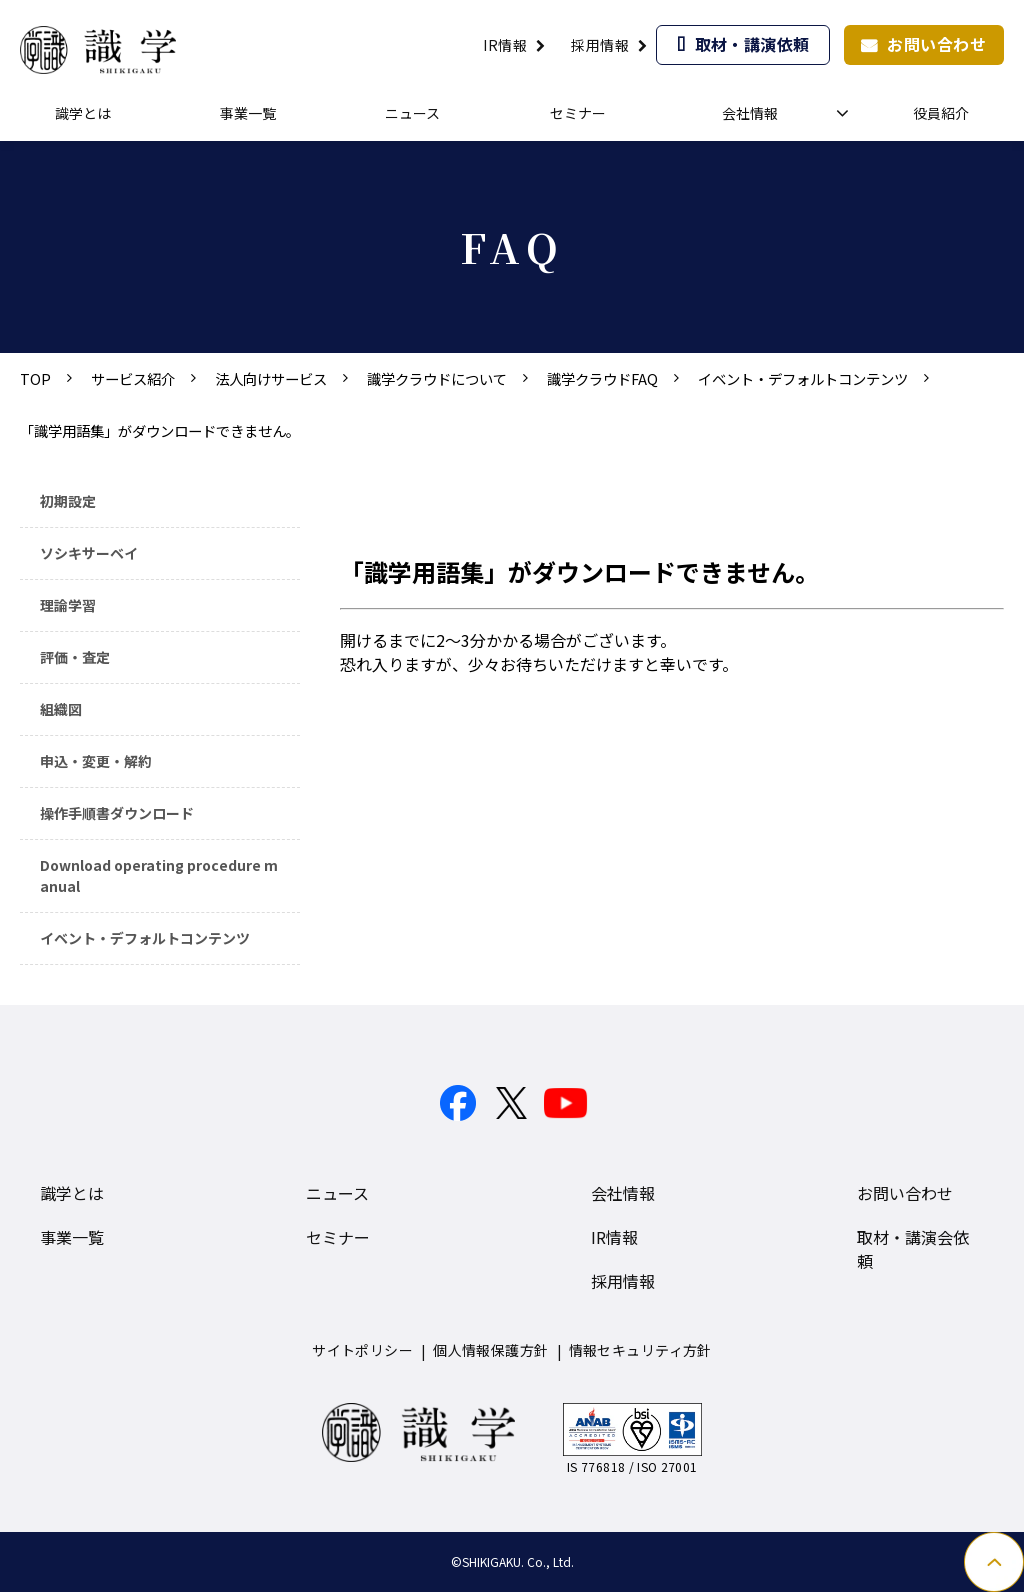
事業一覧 (248, 113)
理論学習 (68, 605)
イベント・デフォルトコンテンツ (803, 378)
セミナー (578, 113)
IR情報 (505, 45)
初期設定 (68, 501)
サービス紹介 (133, 378)
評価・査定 (75, 657)
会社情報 (750, 113)
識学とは (83, 113)
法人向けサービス (271, 378)
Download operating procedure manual (159, 875)
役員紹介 (941, 113)
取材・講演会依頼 (913, 1249)
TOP (35, 378)
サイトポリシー (362, 1350)
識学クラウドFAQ (602, 378)
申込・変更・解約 (96, 761)
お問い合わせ (936, 44)
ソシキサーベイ (89, 553)
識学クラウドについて (437, 378)
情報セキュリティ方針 (640, 1350)
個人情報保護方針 (490, 1350)
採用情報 (600, 45)
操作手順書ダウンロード (117, 813)
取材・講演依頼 (752, 44)
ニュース (412, 113)
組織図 (61, 709)
